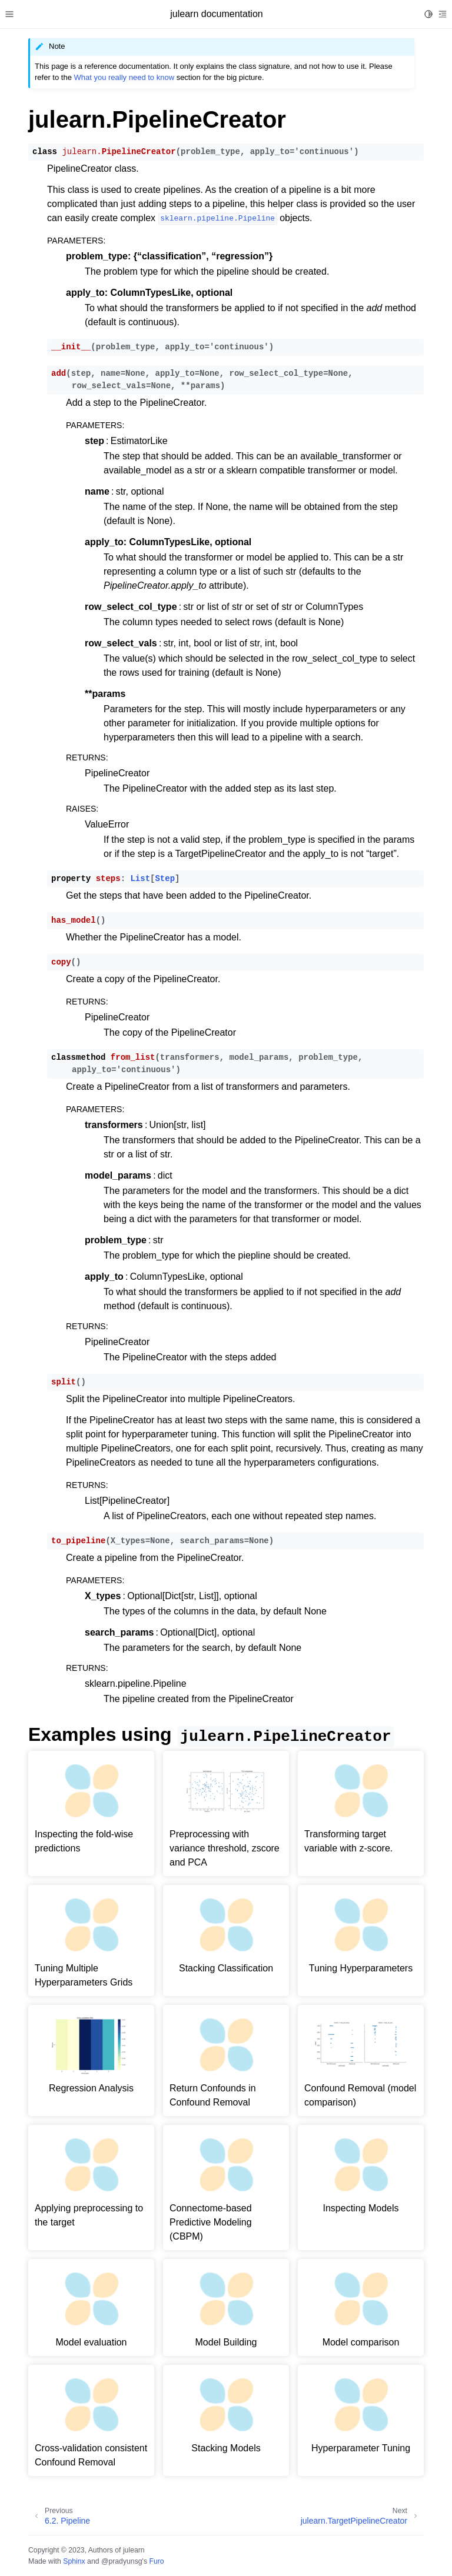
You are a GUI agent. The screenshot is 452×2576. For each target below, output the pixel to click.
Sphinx (74, 2561)
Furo (156, 2561)
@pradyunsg (121, 2561)
